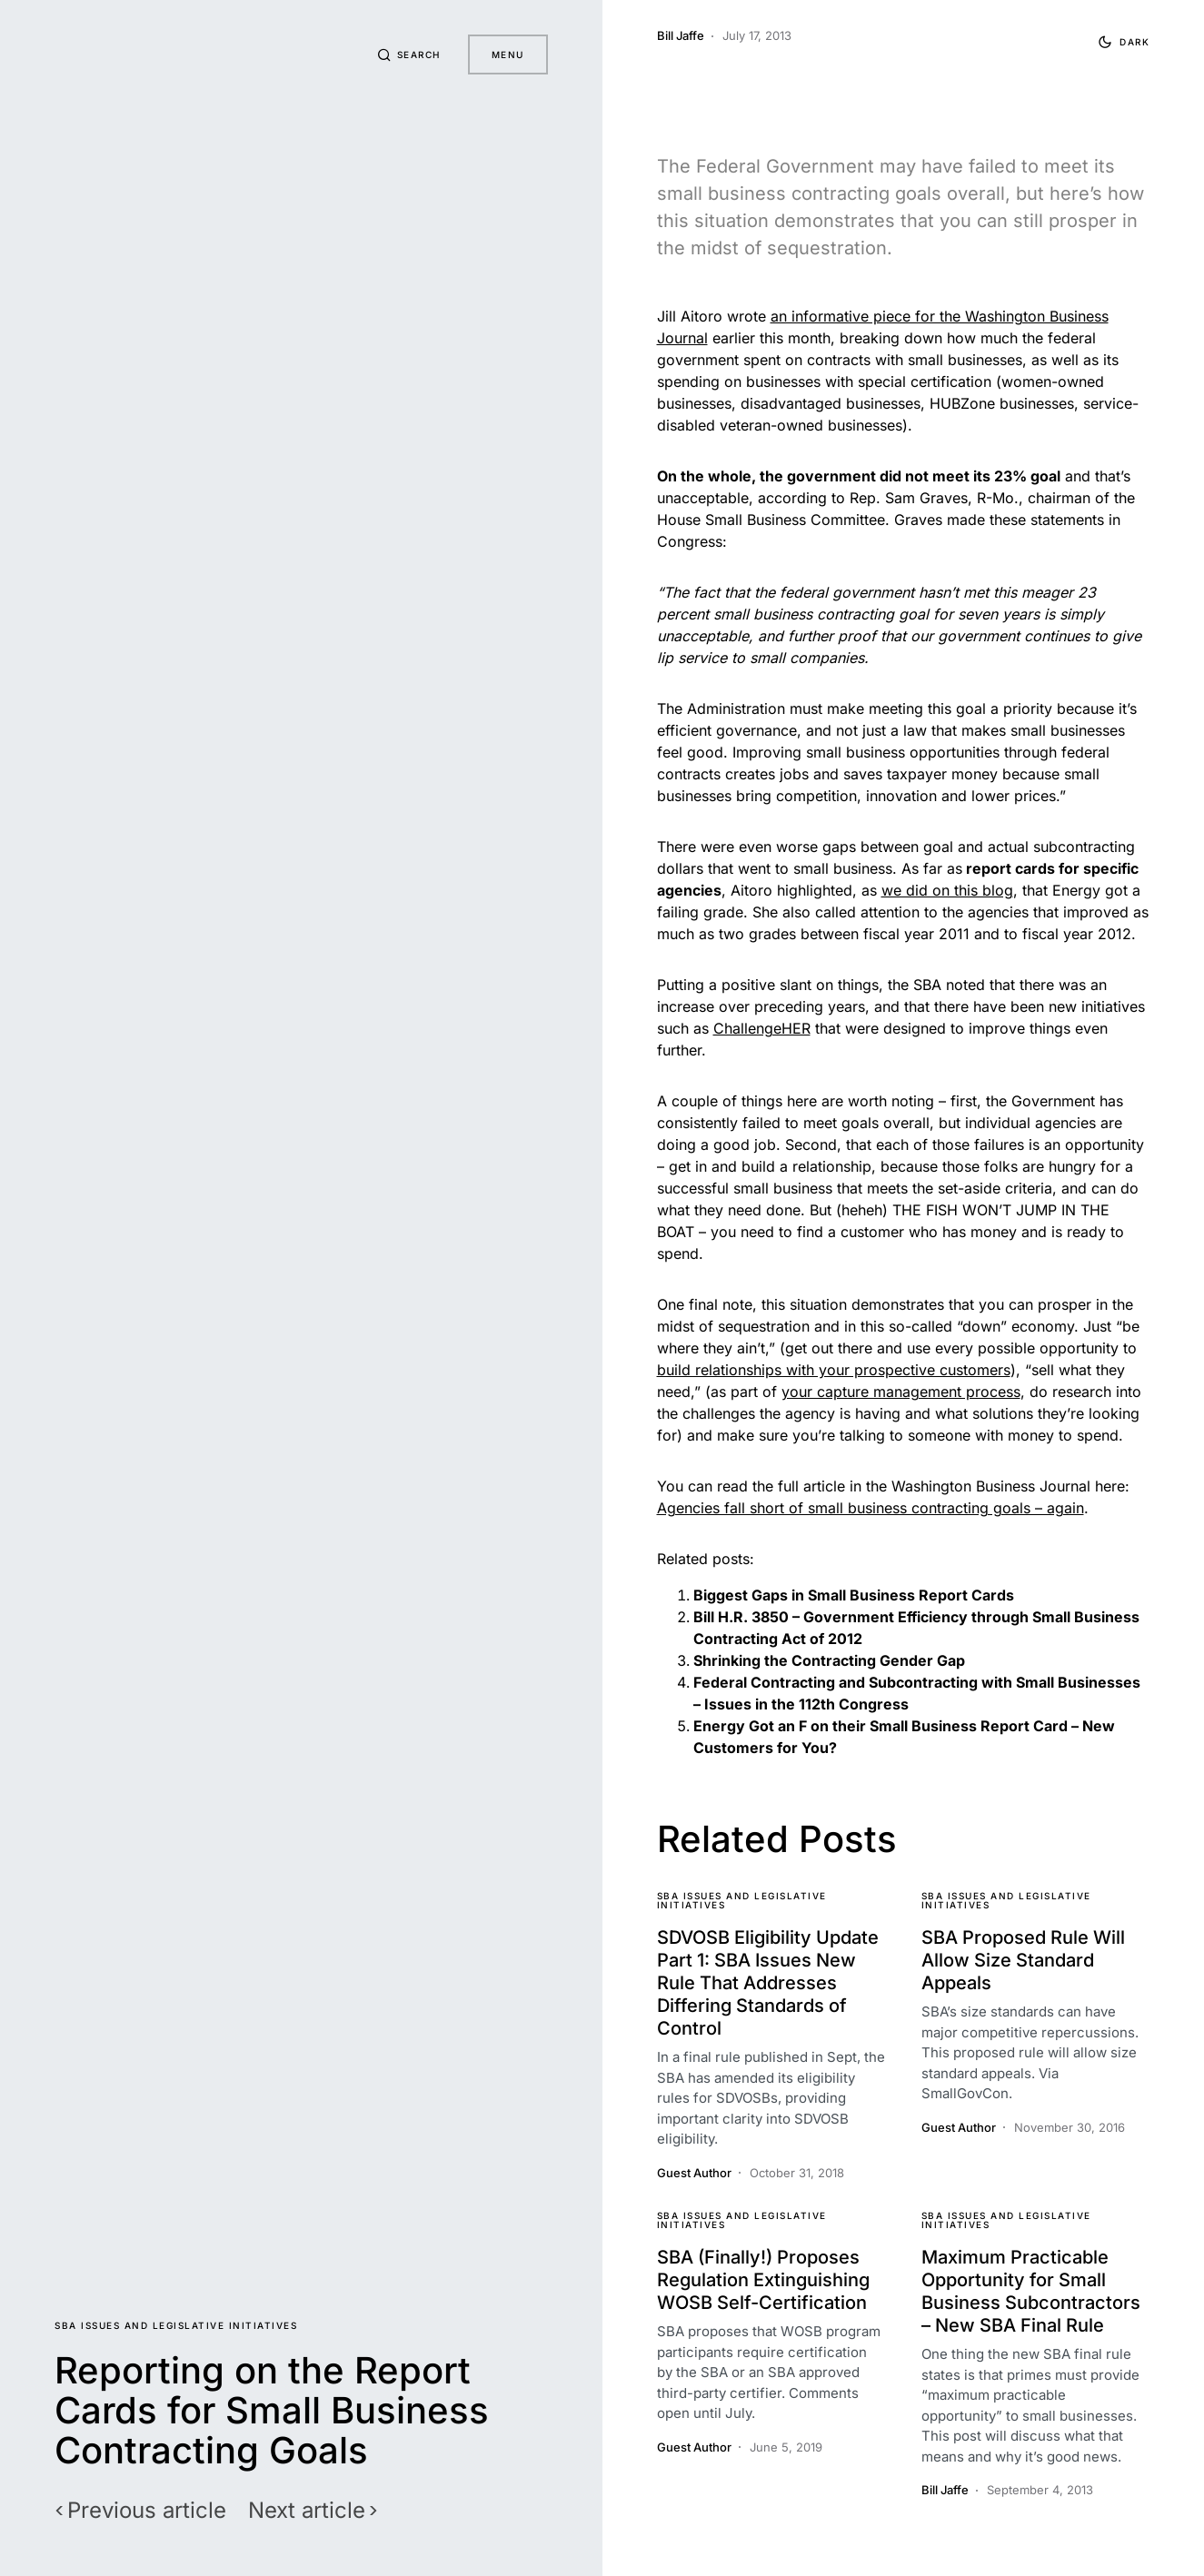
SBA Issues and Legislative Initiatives (176, 2325)
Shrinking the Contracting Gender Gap (829, 1660)
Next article (306, 2511)
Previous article (146, 2511)
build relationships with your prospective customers (833, 1370)
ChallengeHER (762, 1028)
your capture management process (900, 1391)
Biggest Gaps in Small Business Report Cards (853, 1595)
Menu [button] (508, 54)
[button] (407, 54)
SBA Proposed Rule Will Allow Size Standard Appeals (1023, 1960)
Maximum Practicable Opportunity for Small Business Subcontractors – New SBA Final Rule (1030, 2291)
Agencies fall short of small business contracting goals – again (870, 1508)
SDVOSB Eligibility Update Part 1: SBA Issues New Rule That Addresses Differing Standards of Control (768, 1983)
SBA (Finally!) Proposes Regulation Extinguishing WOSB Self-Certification (763, 2279)
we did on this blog (947, 890)
